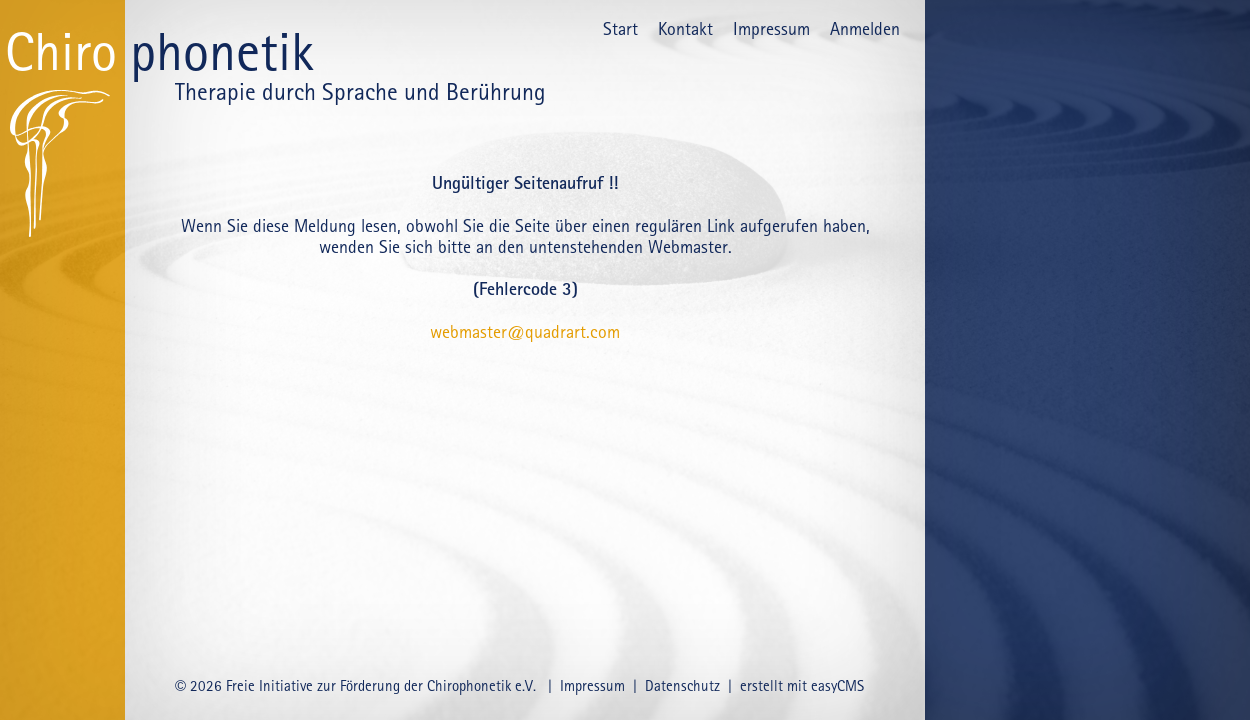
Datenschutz (682, 686)
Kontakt (685, 28)
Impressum (771, 28)
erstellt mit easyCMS (804, 686)
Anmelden (865, 28)
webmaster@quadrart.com (525, 331)
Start (620, 28)
